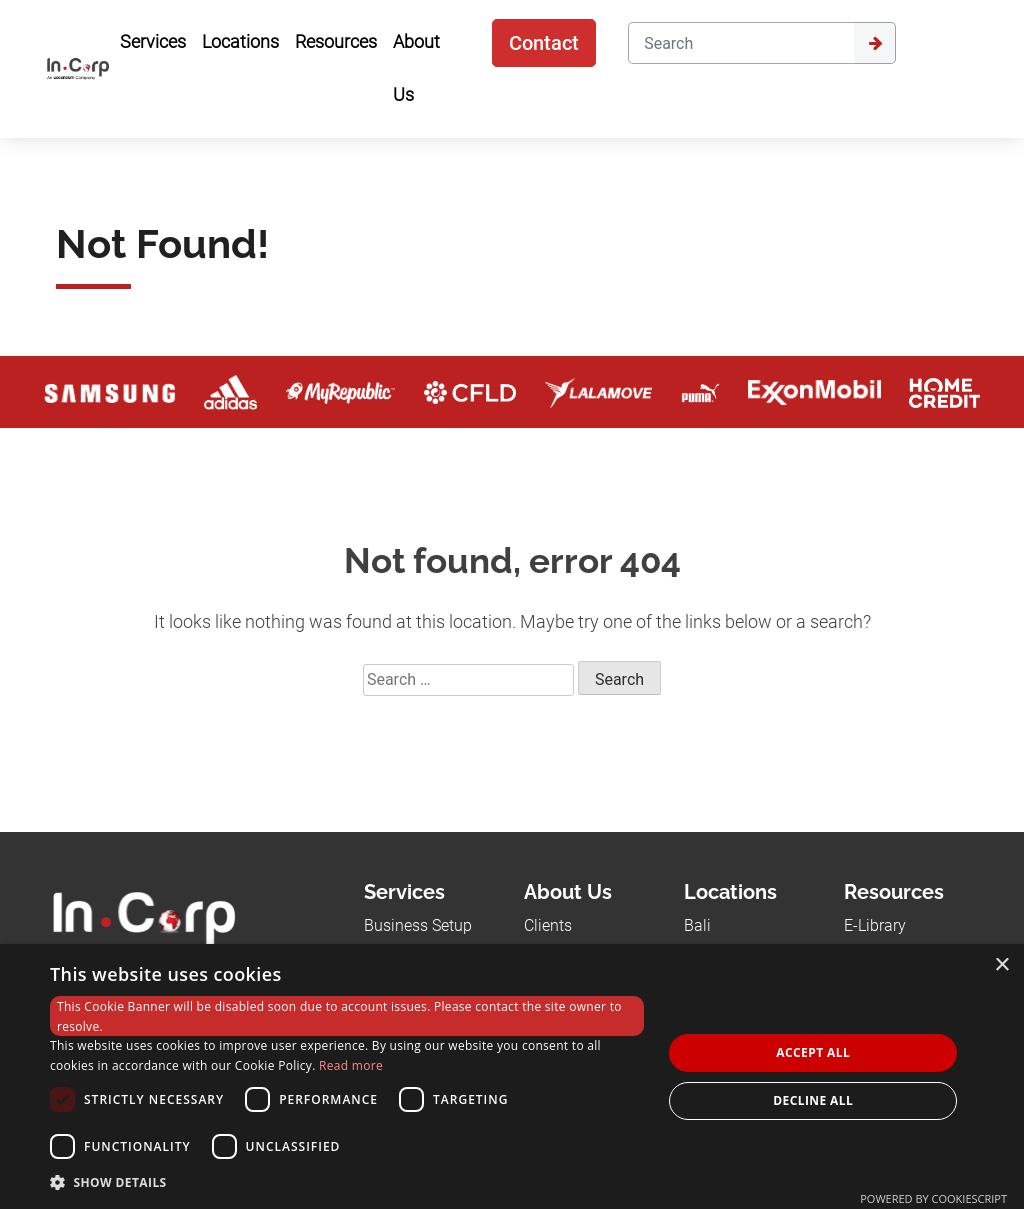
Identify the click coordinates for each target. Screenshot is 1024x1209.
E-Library (875, 925)
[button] (347, 1182)
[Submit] (875, 43)
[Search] (740, 43)
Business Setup (418, 925)
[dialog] (512, 1076)
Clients (548, 925)
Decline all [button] (813, 1100)
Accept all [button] (813, 1052)
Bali (697, 925)
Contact (544, 43)
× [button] (1001, 965)
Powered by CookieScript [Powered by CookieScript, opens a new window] (933, 1198)
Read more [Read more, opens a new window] (351, 1065)
